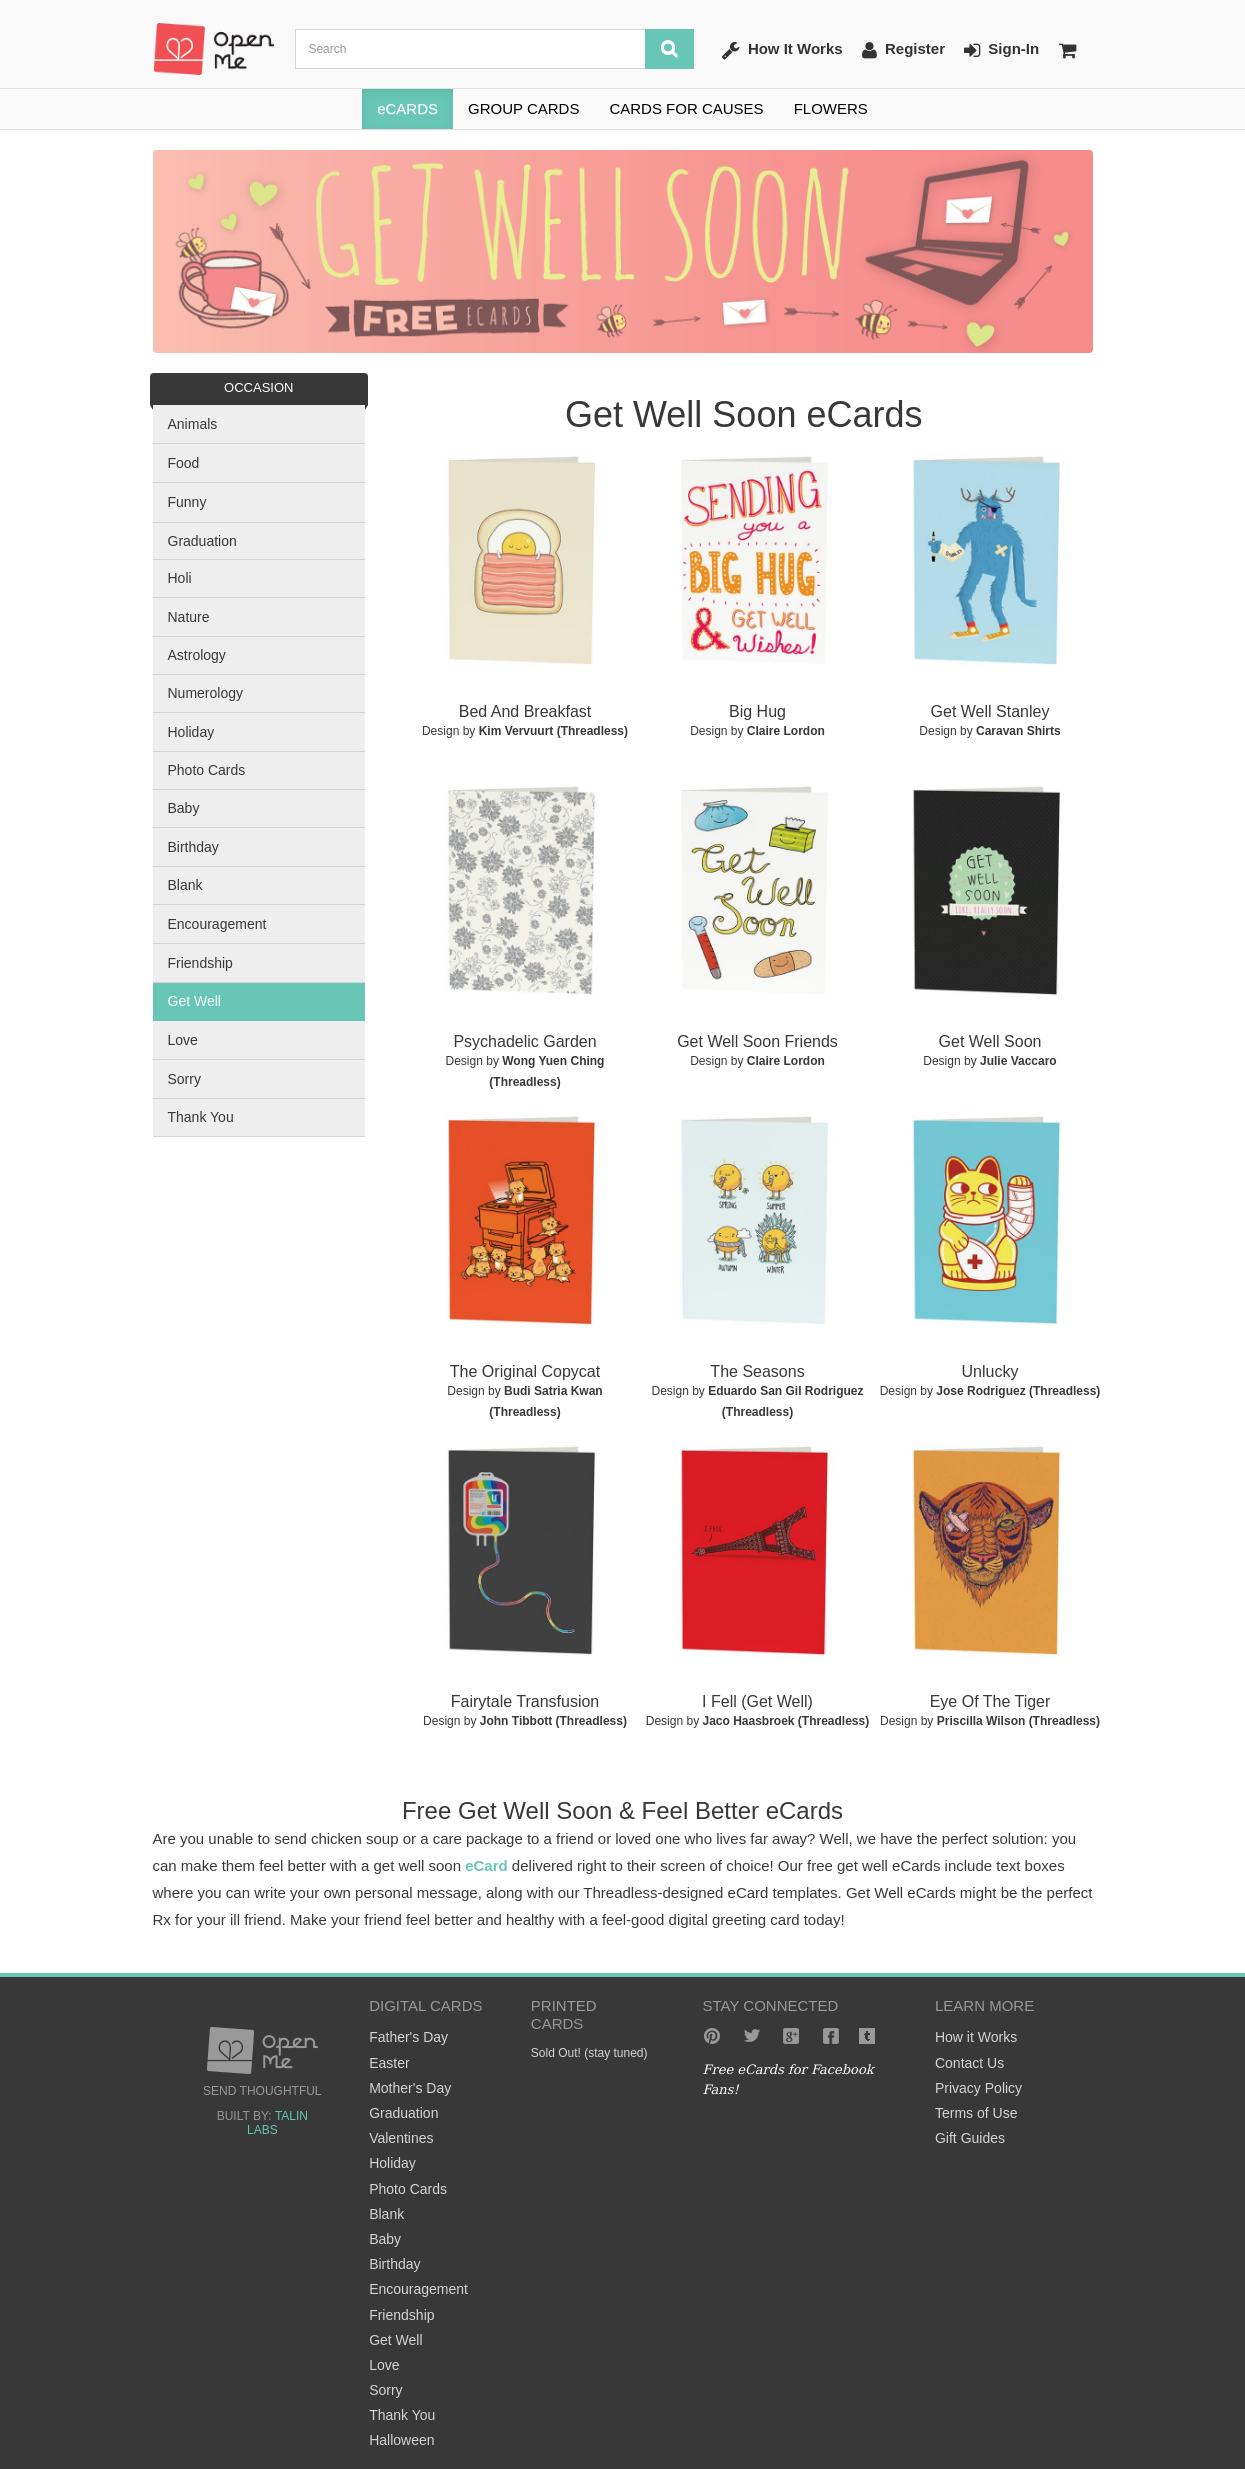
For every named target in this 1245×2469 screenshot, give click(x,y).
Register (903, 50)
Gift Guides (970, 2138)
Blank (185, 885)
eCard (486, 1865)
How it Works (976, 2037)
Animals (193, 424)
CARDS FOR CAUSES (686, 108)
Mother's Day (410, 2088)
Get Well (194, 1001)
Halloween (401, 2440)
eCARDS (407, 108)
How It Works (782, 50)
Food (184, 463)
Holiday (191, 732)
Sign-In (1001, 50)
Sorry (184, 1079)
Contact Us (969, 2063)
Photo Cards (207, 770)
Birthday (193, 847)
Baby (184, 808)
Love (183, 1040)
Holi (180, 578)
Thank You (201, 1117)
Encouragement (217, 924)
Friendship (200, 963)
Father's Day (408, 2037)
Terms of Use (976, 2113)
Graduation (202, 541)
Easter (389, 2063)
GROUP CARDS (523, 108)
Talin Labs (277, 2123)
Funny (187, 502)
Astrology (197, 655)
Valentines (401, 2138)
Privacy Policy (978, 2088)
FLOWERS (831, 108)
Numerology (205, 693)
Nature (189, 617)
